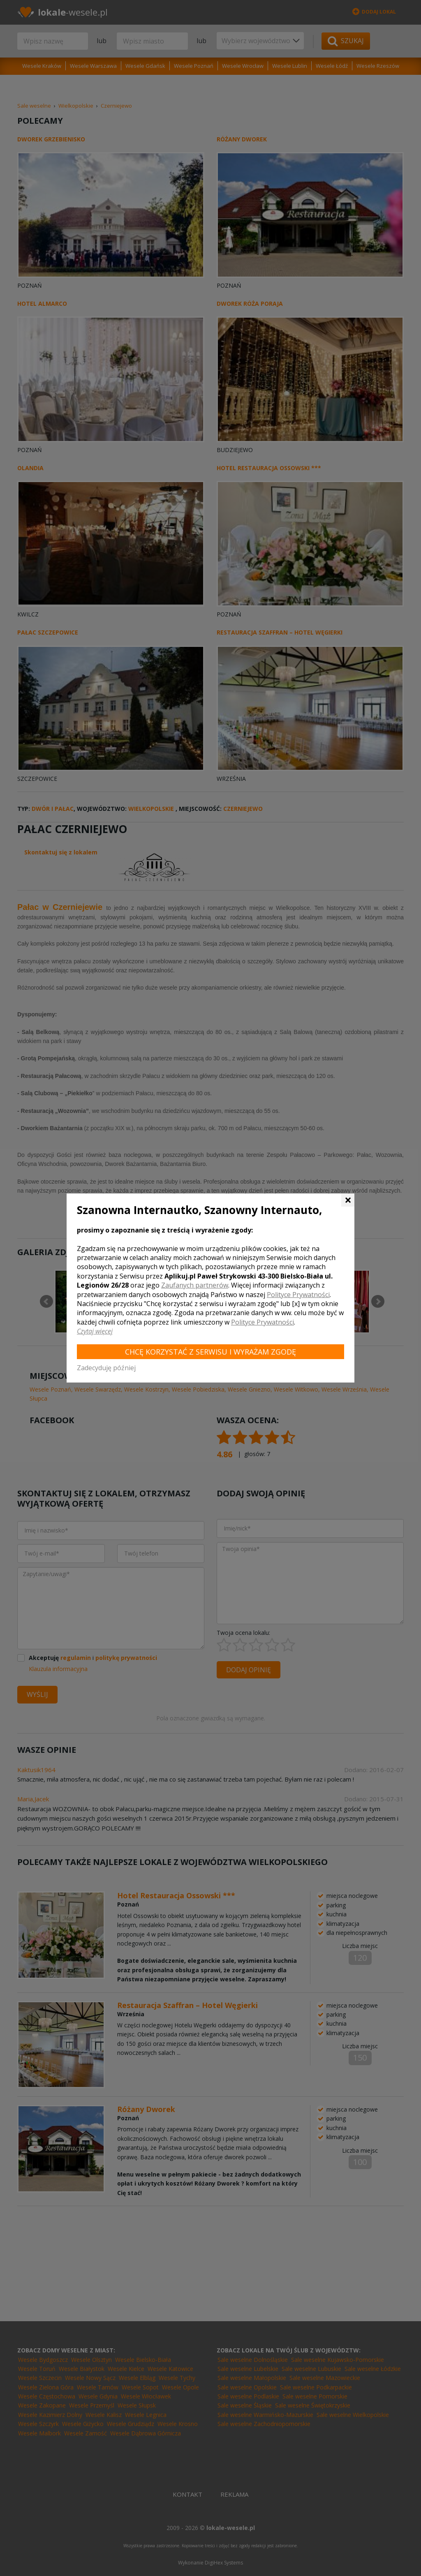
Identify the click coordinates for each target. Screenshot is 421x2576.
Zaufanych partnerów (194, 1285)
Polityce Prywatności (298, 1294)
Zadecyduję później (106, 1367)
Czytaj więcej (95, 1331)
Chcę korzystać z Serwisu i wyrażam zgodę (210, 1352)
